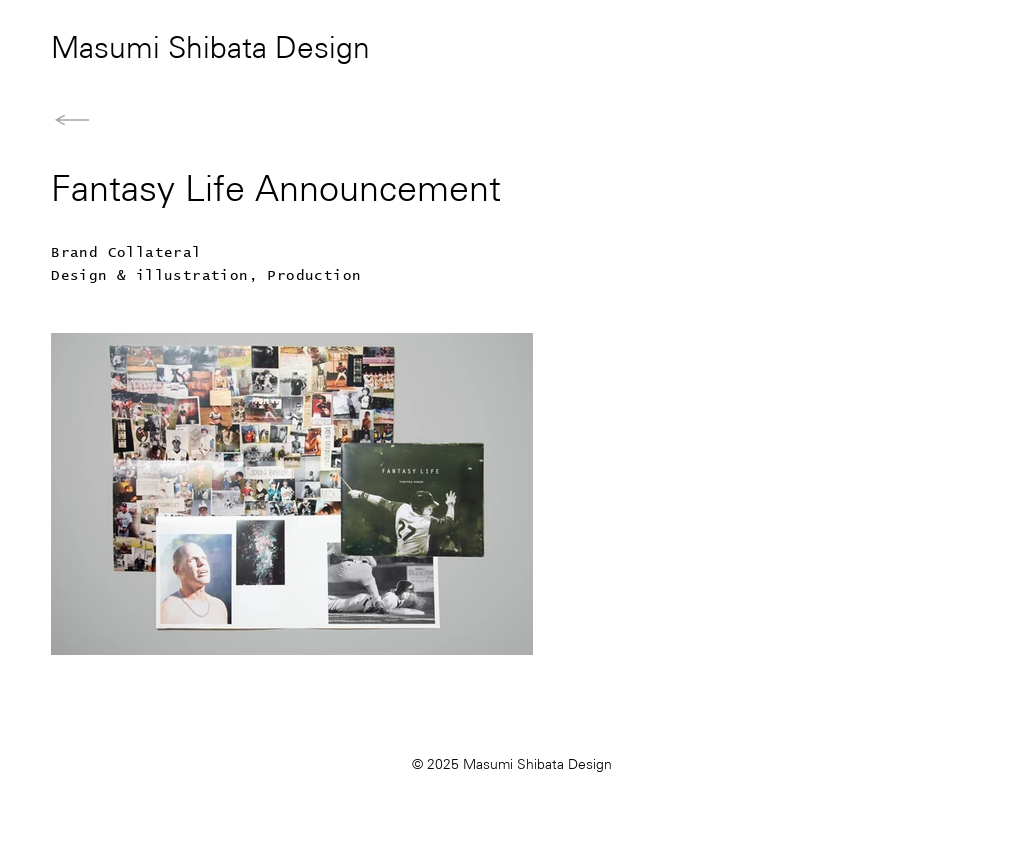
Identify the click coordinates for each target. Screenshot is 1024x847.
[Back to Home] (72, 120)
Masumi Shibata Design (210, 50)
